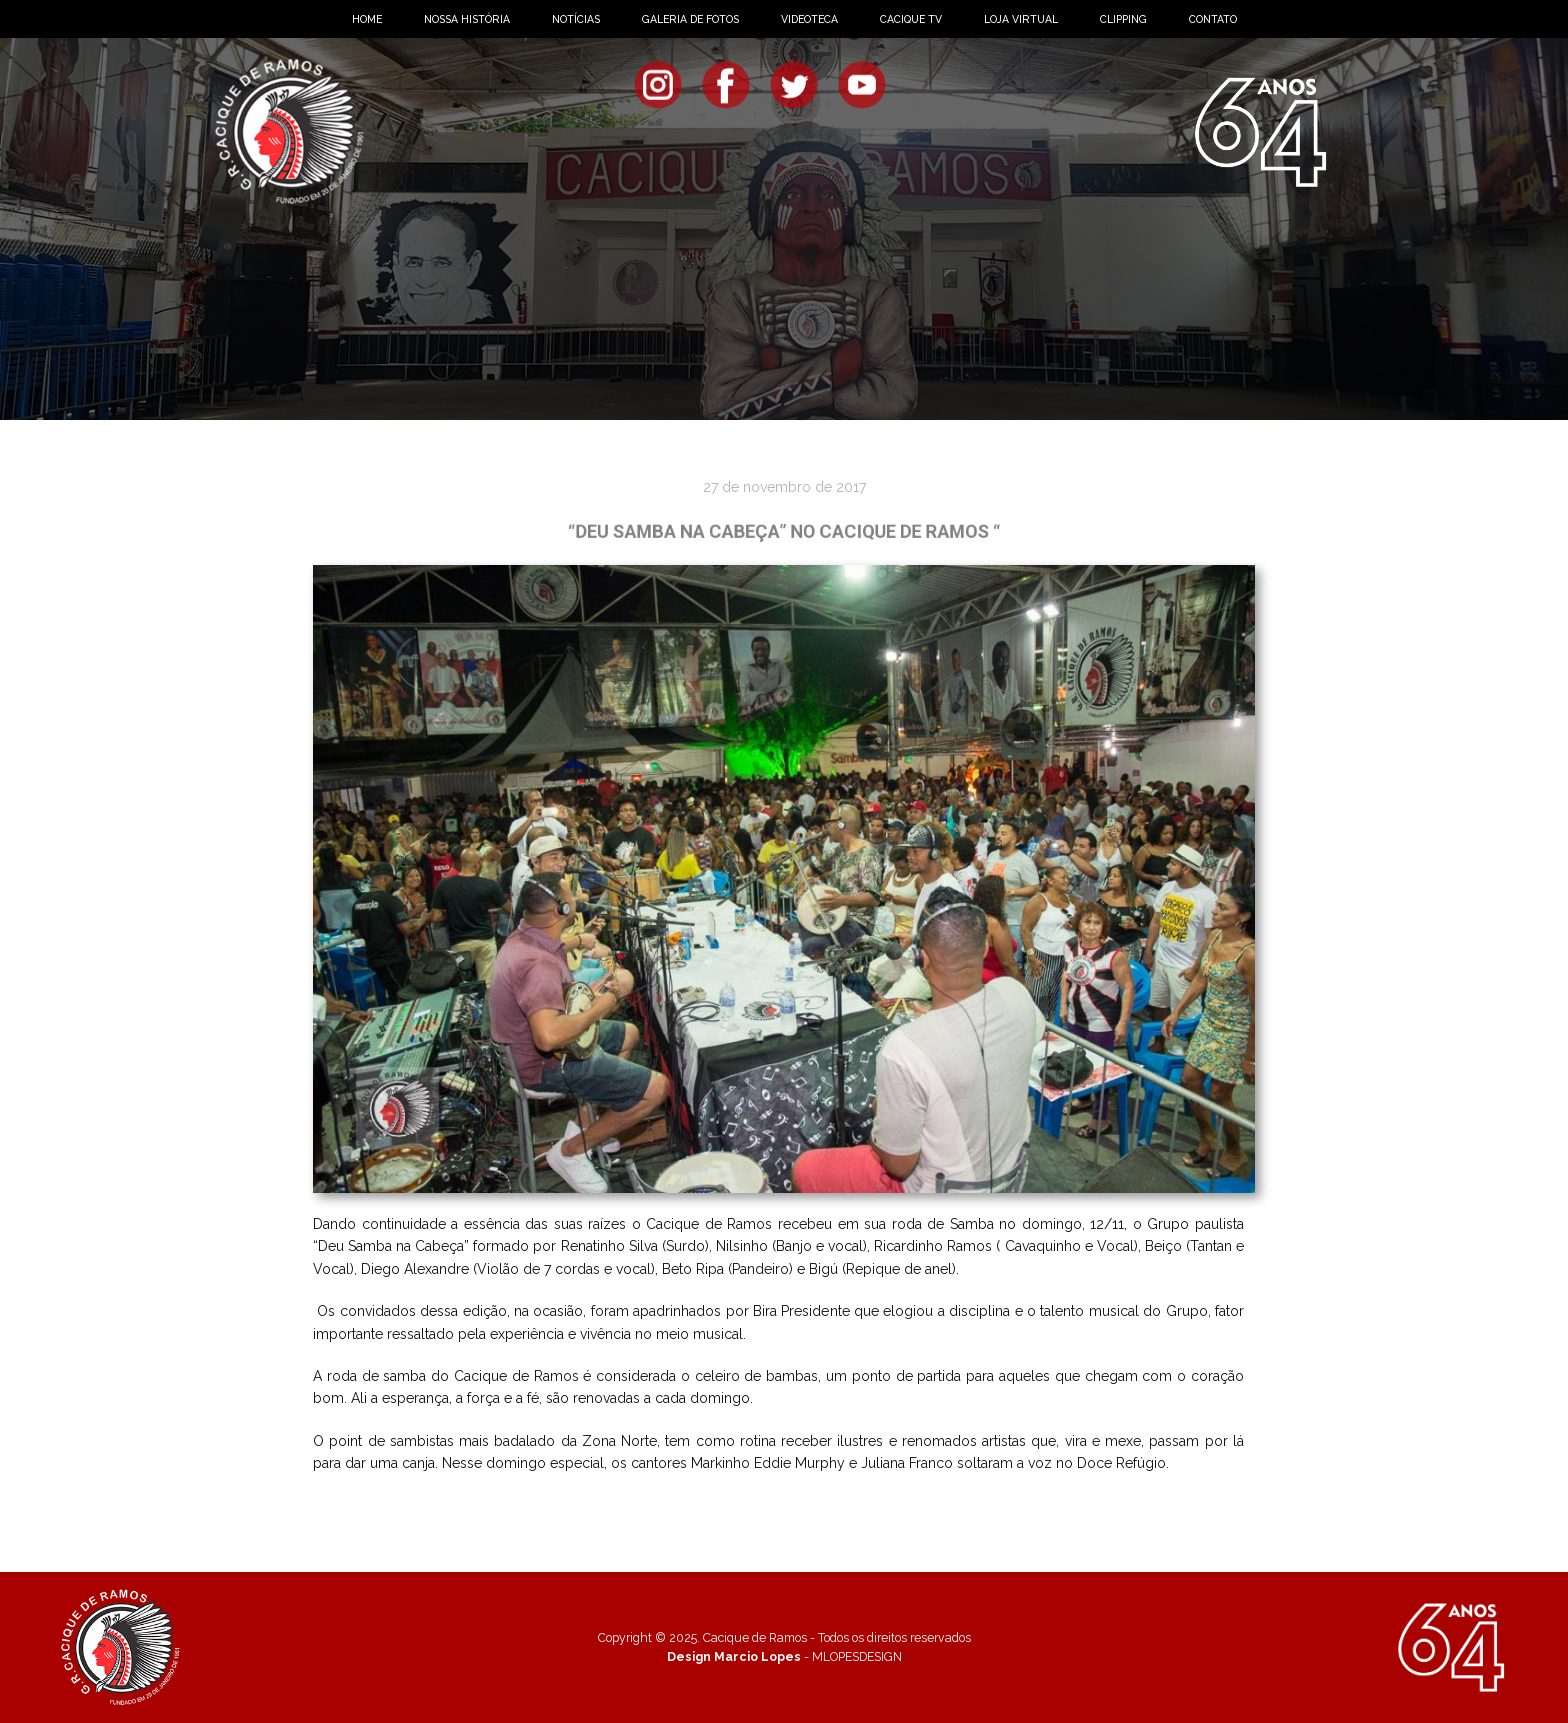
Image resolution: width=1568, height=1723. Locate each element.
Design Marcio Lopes (734, 1656)
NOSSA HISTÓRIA (467, 19)
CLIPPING (1123, 19)
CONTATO (1213, 19)
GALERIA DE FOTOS (690, 19)
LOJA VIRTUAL (1021, 19)
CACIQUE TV (911, 19)
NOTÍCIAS (576, 19)
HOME (367, 19)
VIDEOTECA (809, 19)
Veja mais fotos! (778, 1505)
